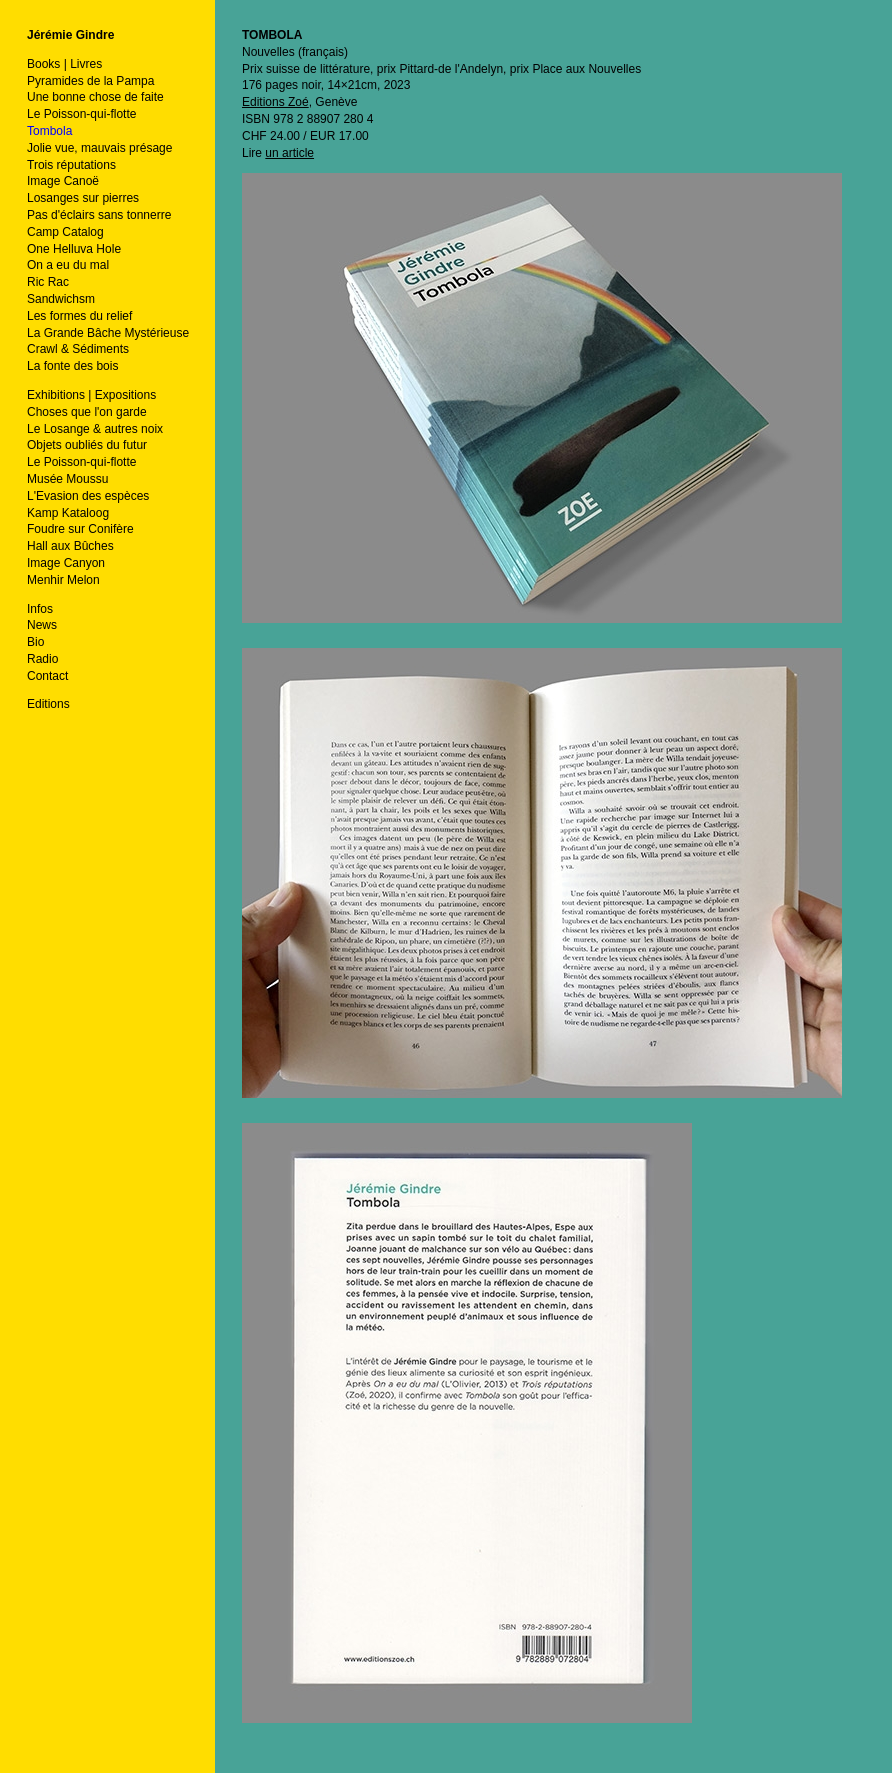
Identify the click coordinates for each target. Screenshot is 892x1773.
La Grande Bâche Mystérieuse (108, 333)
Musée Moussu (67, 479)
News (42, 625)
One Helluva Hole (74, 249)
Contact (47, 676)
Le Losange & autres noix (95, 429)
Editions (48, 704)
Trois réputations (71, 165)
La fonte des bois (72, 366)
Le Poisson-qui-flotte (81, 114)
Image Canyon (66, 563)
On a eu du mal (68, 265)
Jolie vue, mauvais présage (99, 148)
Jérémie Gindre (70, 35)
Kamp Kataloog (68, 513)
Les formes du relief (79, 316)
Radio (42, 659)
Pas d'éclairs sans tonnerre (99, 215)
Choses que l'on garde (87, 412)
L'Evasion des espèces (88, 496)
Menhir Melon (63, 580)
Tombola (49, 131)
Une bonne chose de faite (95, 97)
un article (289, 153)
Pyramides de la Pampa (90, 81)
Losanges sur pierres (83, 198)
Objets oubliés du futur (87, 445)
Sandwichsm (61, 299)
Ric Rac (48, 282)
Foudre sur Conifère (80, 529)
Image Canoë (63, 181)
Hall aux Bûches (70, 546)
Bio (35, 642)
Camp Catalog (65, 232)
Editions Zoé (275, 102)
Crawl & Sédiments (78, 349)
